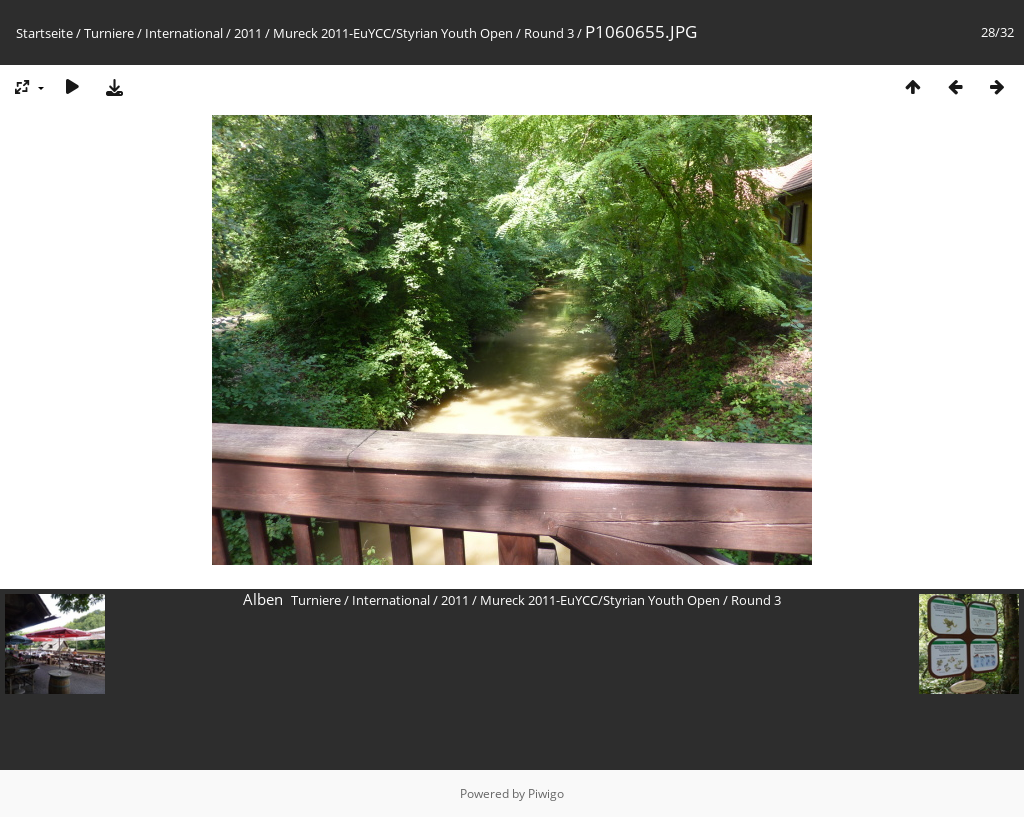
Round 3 (549, 33)
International (184, 33)
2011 (248, 33)
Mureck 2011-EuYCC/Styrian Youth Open (393, 33)
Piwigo (546, 793)
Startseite (44, 33)
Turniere (109, 33)
